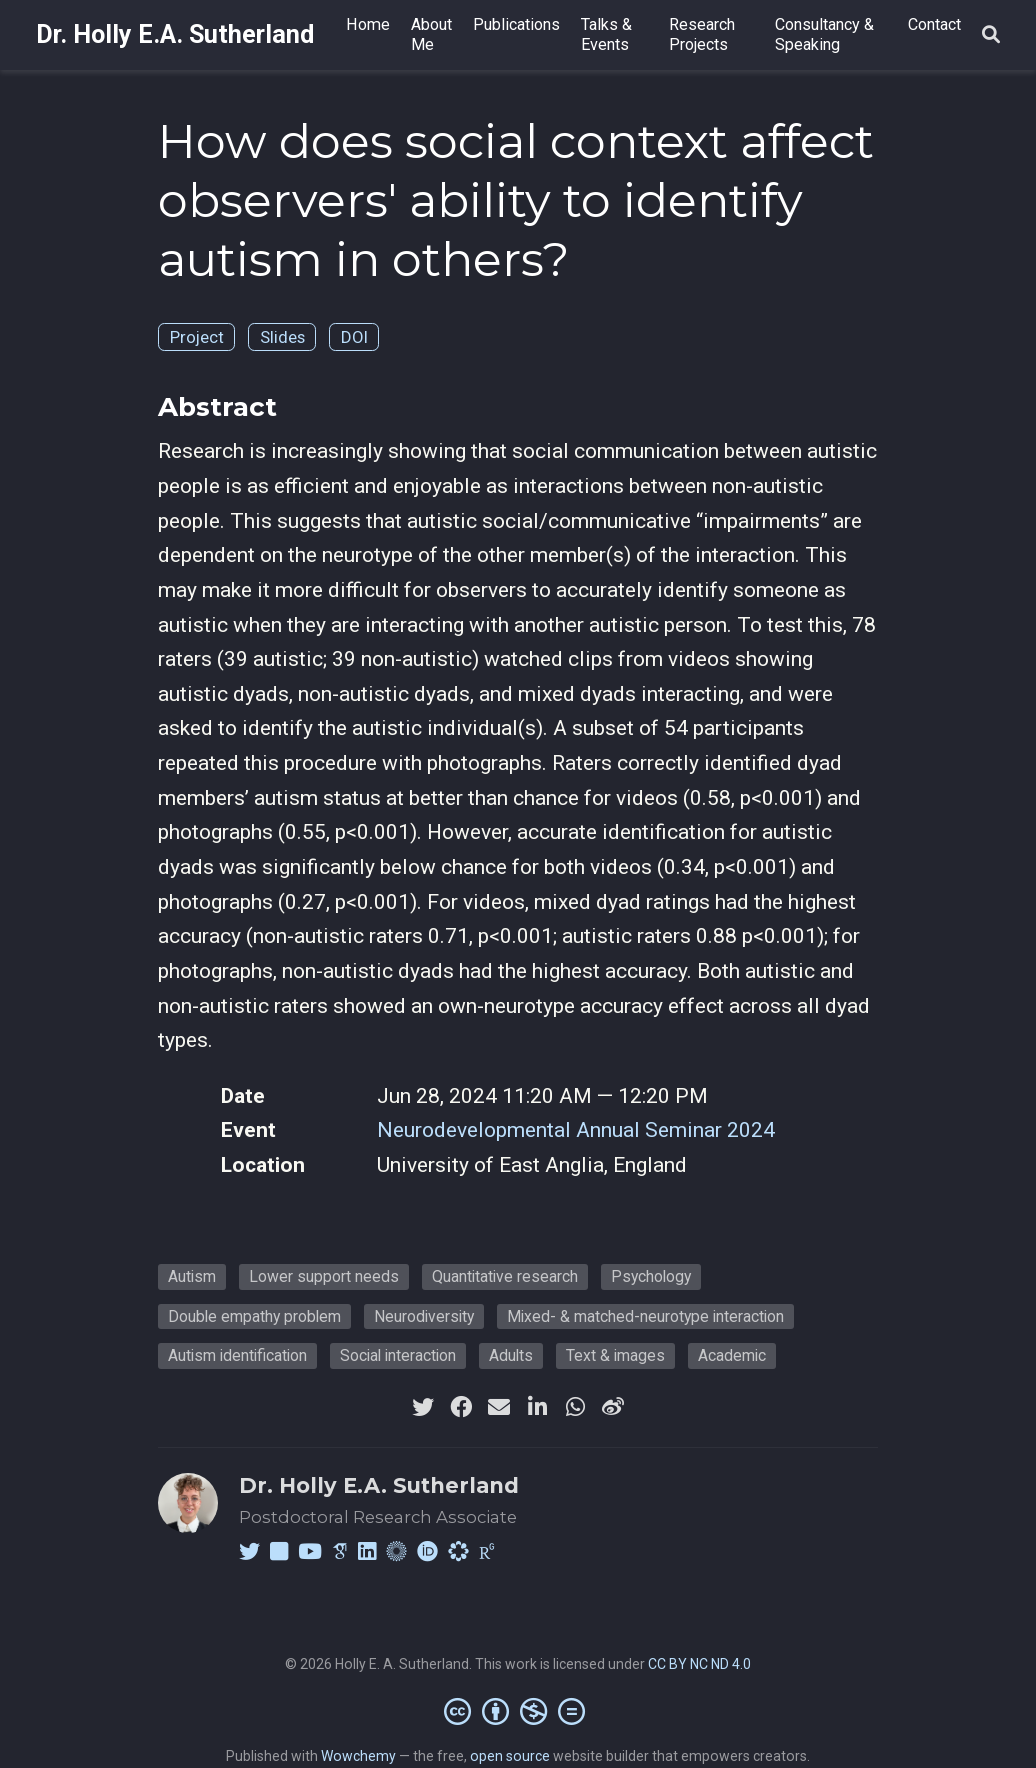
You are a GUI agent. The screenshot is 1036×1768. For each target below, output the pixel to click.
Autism (192, 1276)
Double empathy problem (254, 1316)
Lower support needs (324, 1276)
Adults (511, 1355)
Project (197, 337)
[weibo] (613, 1407)
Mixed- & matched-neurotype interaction (645, 1316)
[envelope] (499, 1407)
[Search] (991, 35)
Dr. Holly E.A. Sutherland (175, 34)
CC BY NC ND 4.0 (699, 1664)
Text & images (615, 1355)
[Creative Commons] (518, 1711)
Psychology (651, 1276)
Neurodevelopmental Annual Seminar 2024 (576, 1130)
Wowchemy (358, 1756)
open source (510, 1756)
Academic (732, 1355)
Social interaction (398, 1355)
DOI (354, 337)
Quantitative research (505, 1276)
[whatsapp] (575, 1407)
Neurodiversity (424, 1316)
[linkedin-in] (537, 1407)
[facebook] (461, 1407)
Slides (282, 337)
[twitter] (423, 1407)
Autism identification (237, 1355)
